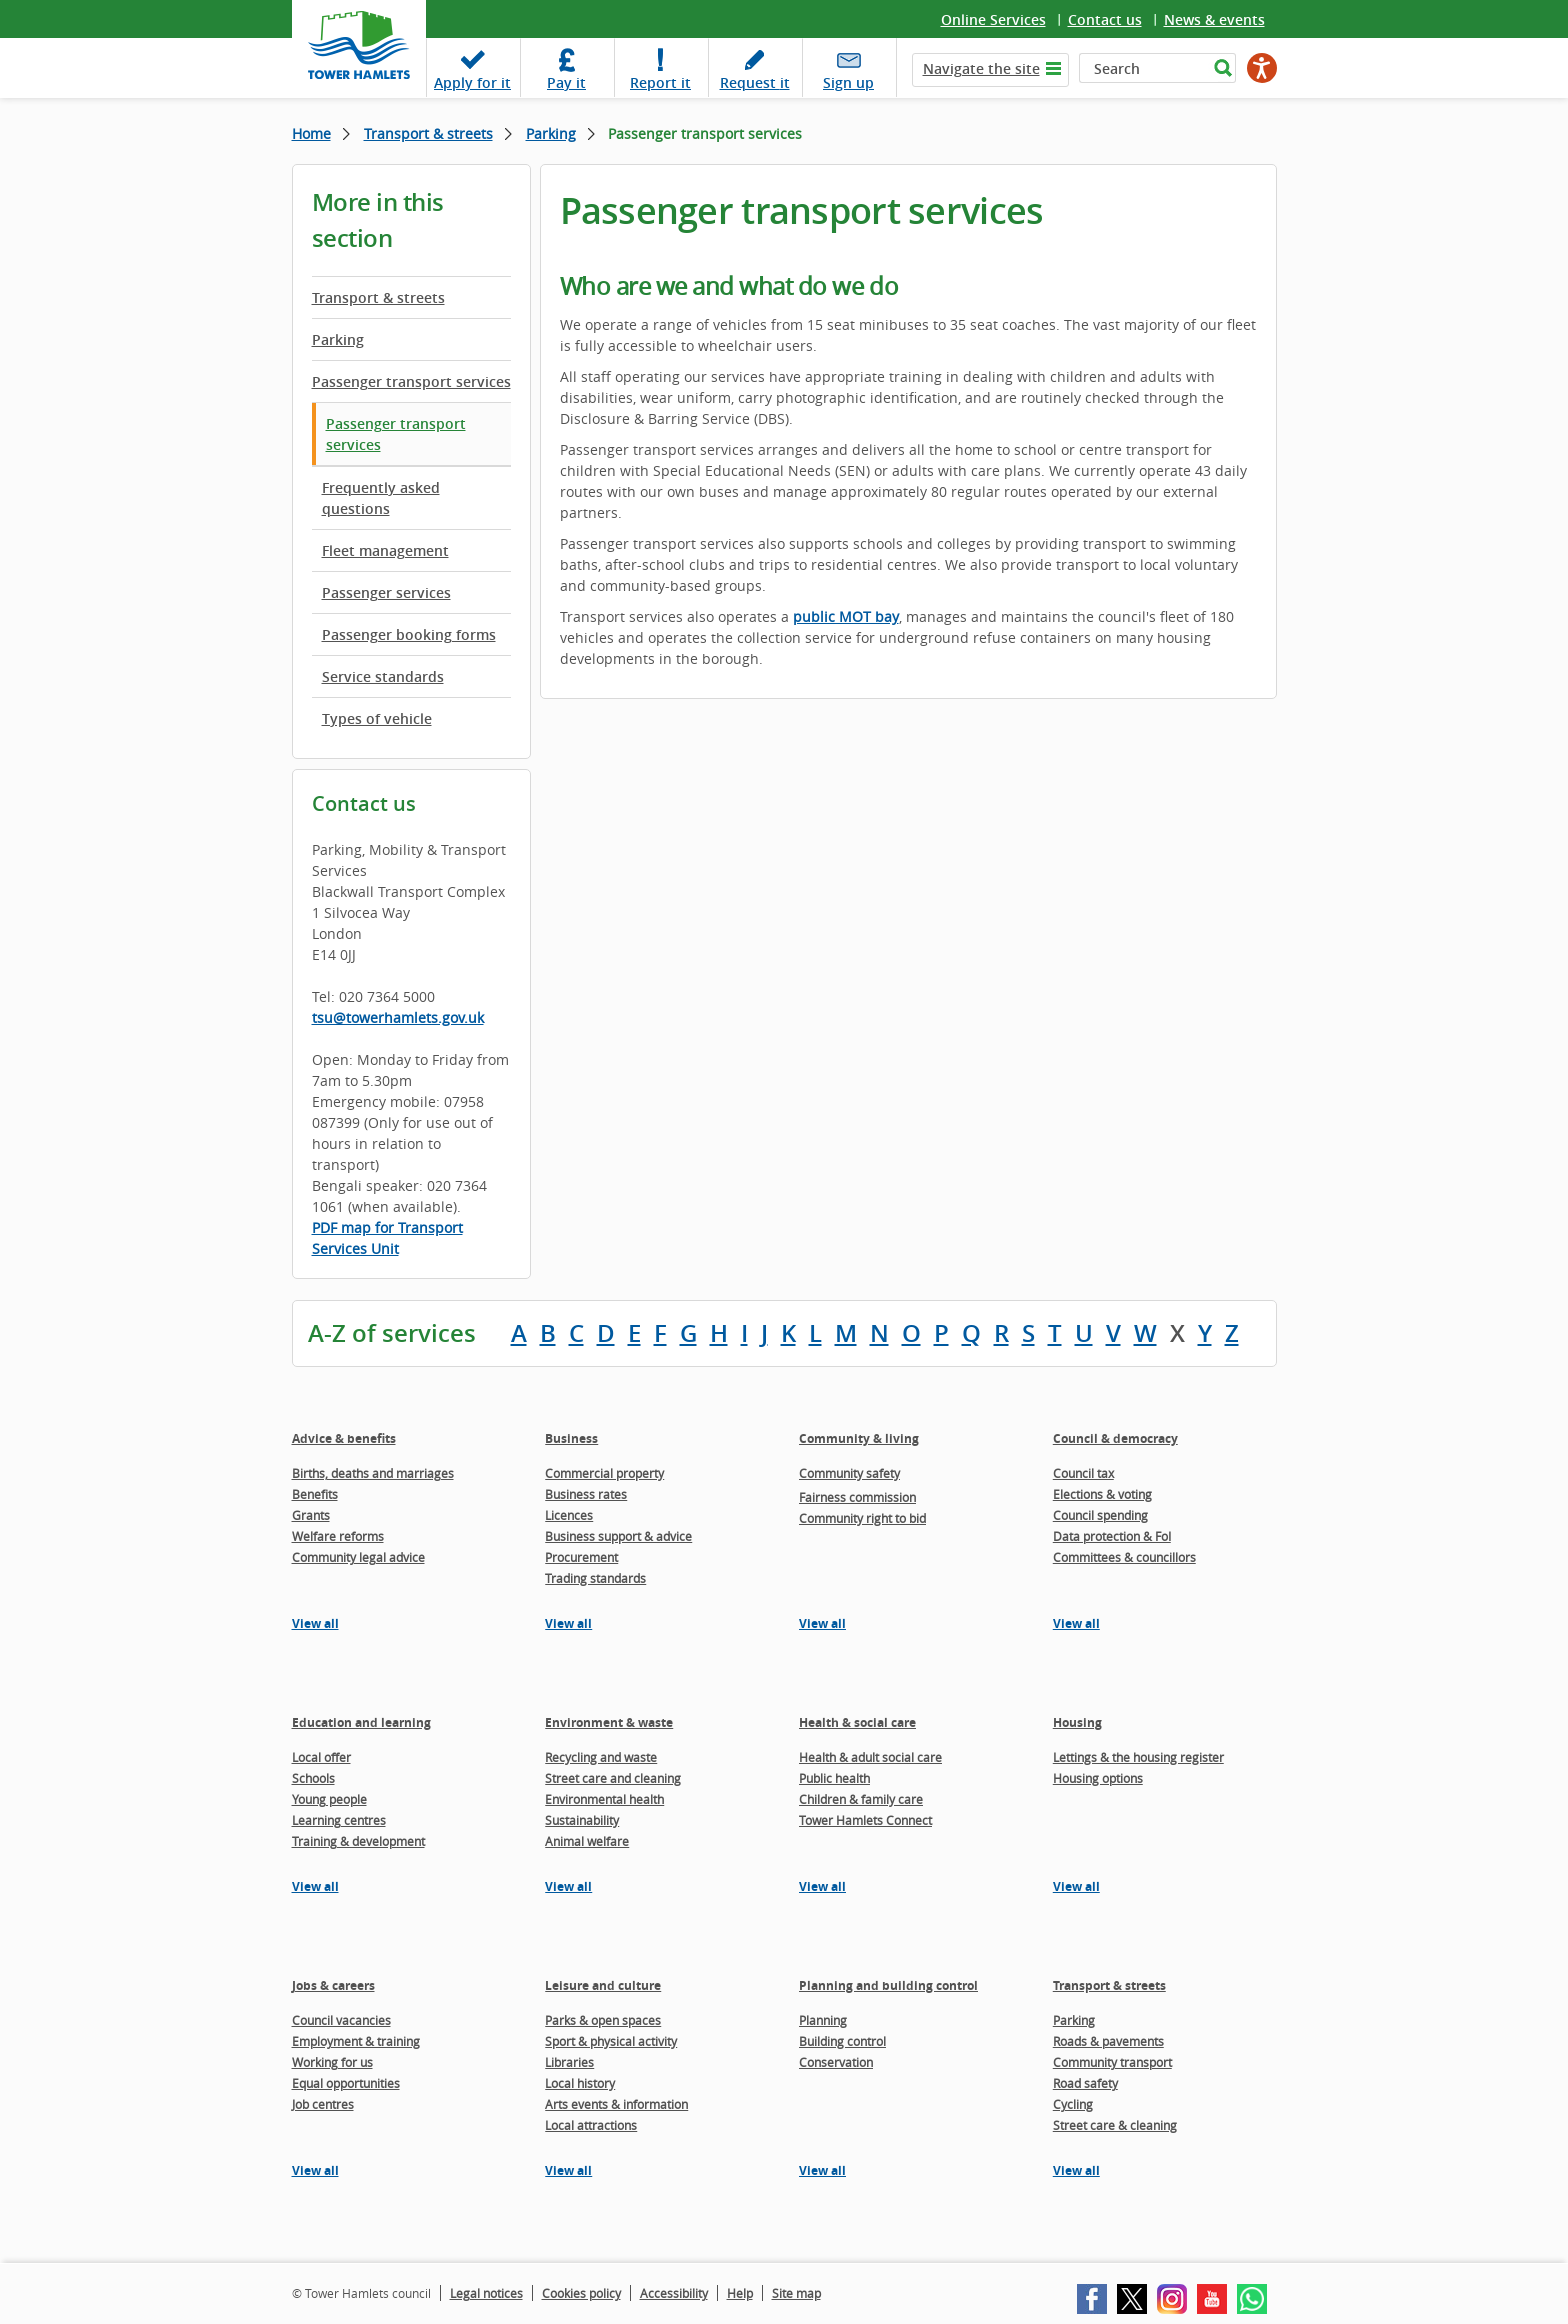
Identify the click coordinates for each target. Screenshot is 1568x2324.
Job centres (323, 2104)
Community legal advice (358, 1557)
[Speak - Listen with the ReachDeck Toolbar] (1262, 68)
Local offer (321, 1757)
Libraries (569, 2062)
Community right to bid (862, 1518)
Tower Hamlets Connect (865, 1820)
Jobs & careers (333, 1985)
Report (660, 82)
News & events (1214, 19)
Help (740, 2293)
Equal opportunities (346, 2083)
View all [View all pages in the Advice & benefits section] (315, 1623)
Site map (796, 2293)
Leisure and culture (603, 1985)
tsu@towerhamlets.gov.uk (398, 1017)
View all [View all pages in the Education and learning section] (315, 1886)
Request (755, 82)
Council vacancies (341, 2020)
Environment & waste (609, 1722)
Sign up (848, 82)
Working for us (332, 2062)
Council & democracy (1115, 1438)
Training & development (358, 1841)
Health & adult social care (870, 1757)
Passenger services (386, 592)
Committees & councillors (1124, 1557)
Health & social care (857, 1722)
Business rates (586, 1494)
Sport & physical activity (611, 2041)
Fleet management (385, 550)
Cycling (1073, 2104)
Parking (551, 133)
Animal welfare (587, 1841)
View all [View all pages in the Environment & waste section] (568, 1886)
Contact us (1105, 19)
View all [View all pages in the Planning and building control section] (822, 2170)
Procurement (581, 1557)
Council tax (1083, 1473)
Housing (1077, 1722)
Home (311, 133)
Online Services (993, 19)
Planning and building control (888, 1985)
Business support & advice (618, 1536)
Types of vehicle (377, 718)
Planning (823, 2020)
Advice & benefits (344, 1438)
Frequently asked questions (381, 498)
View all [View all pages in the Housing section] (1076, 1886)
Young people (329, 1799)
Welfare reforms (338, 1536)
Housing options (1098, 1778)
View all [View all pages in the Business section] (568, 1623)
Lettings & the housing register (1138, 1757)
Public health (834, 1778)
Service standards (383, 676)
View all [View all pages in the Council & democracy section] (1076, 1623)
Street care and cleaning (613, 1778)
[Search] (1143, 68)
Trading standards (595, 1578)
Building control (842, 2041)
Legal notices (486, 2293)
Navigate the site (981, 68)
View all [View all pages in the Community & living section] (822, 1623)
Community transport (1112, 2062)
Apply (472, 82)
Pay (566, 82)
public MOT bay (846, 616)
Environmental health (604, 1799)
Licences (569, 1515)
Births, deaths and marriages (373, 1473)
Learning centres (339, 1820)
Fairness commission (857, 1497)
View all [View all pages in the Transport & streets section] (1076, 2170)
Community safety (849, 1473)
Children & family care (861, 1799)
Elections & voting (1102, 1494)
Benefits (315, 1494)
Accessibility (674, 2293)
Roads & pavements (1108, 2041)
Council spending (1100, 1515)
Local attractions (591, 2125)
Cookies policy (581, 2293)
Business (571, 1438)
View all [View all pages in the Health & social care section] (822, 1886)
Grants (311, 1515)
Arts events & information (616, 2104)
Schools (313, 1778)
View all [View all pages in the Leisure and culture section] (568, 2170)
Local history (580, 2083)
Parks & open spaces (603, 2020)
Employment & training (356, 2041)
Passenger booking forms (409, 634)
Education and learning (361, 1722)
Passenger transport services (411, 381)
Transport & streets (428, 133)
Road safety (1085, 2083)
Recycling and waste (601, 1757)
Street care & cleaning (1115, 2125)
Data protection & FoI (1112, 1536)
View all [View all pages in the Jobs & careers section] (315, 2170)
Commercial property (604, 1473)
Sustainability (582, 1820)
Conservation (836, 2062)
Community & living (859, 1438)
